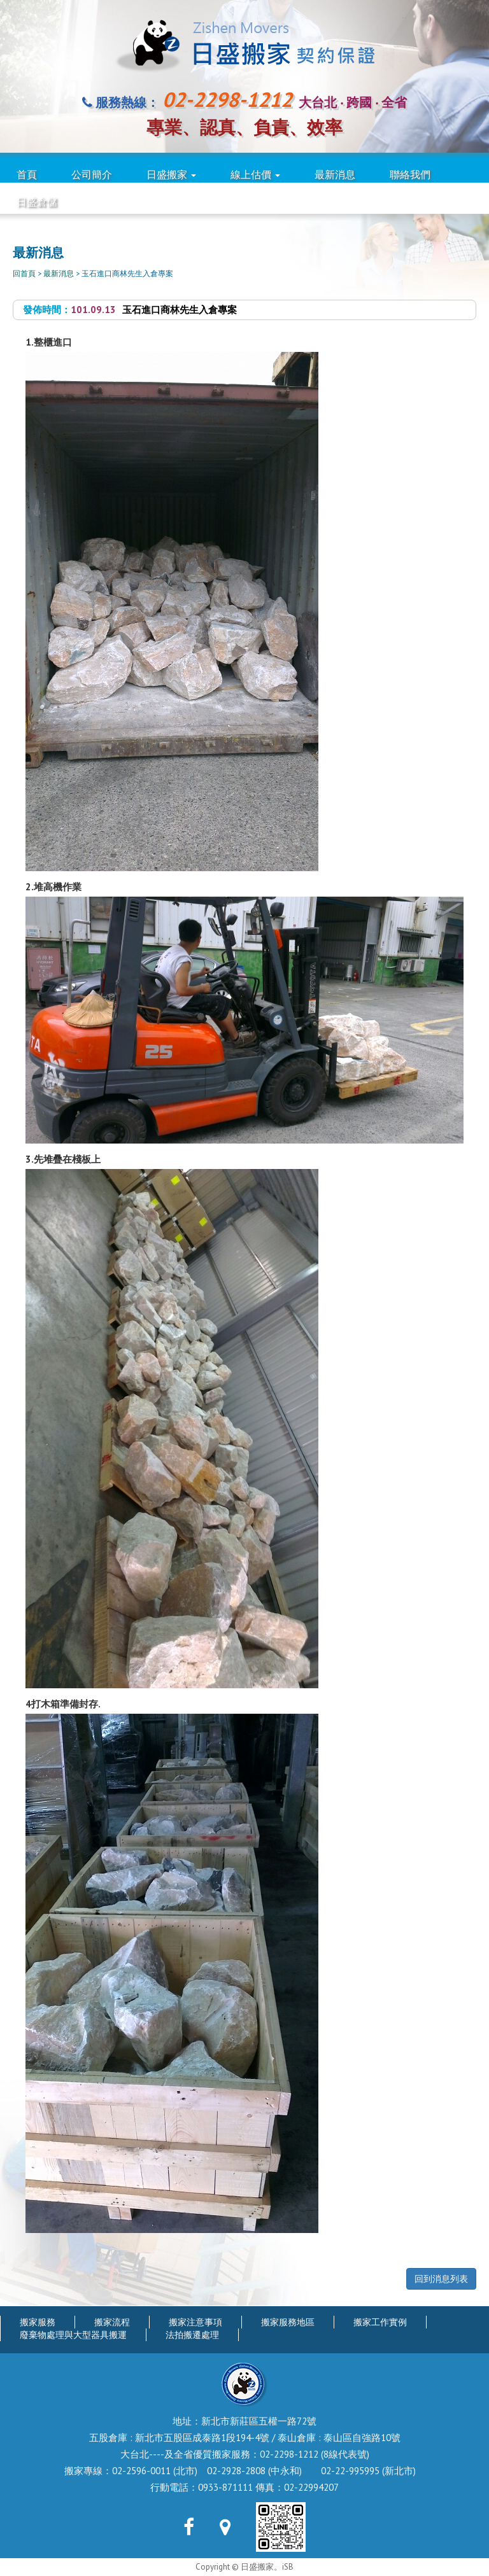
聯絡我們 (410, 174)
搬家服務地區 (288, 2322)
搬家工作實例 (380, 2322)
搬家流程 (112, 2322)
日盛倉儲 (37, 201)
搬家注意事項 (195, 2322)
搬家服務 (37, 2322)
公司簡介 (91, 174)
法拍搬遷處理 (192, 2335)
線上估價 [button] (255, 174)
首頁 (27, 174)
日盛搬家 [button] (171, 174)
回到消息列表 (441, 2279)
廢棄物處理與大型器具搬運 (73, 2335)
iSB (288, 2566)
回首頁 (24, 273)
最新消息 (335, 174)
